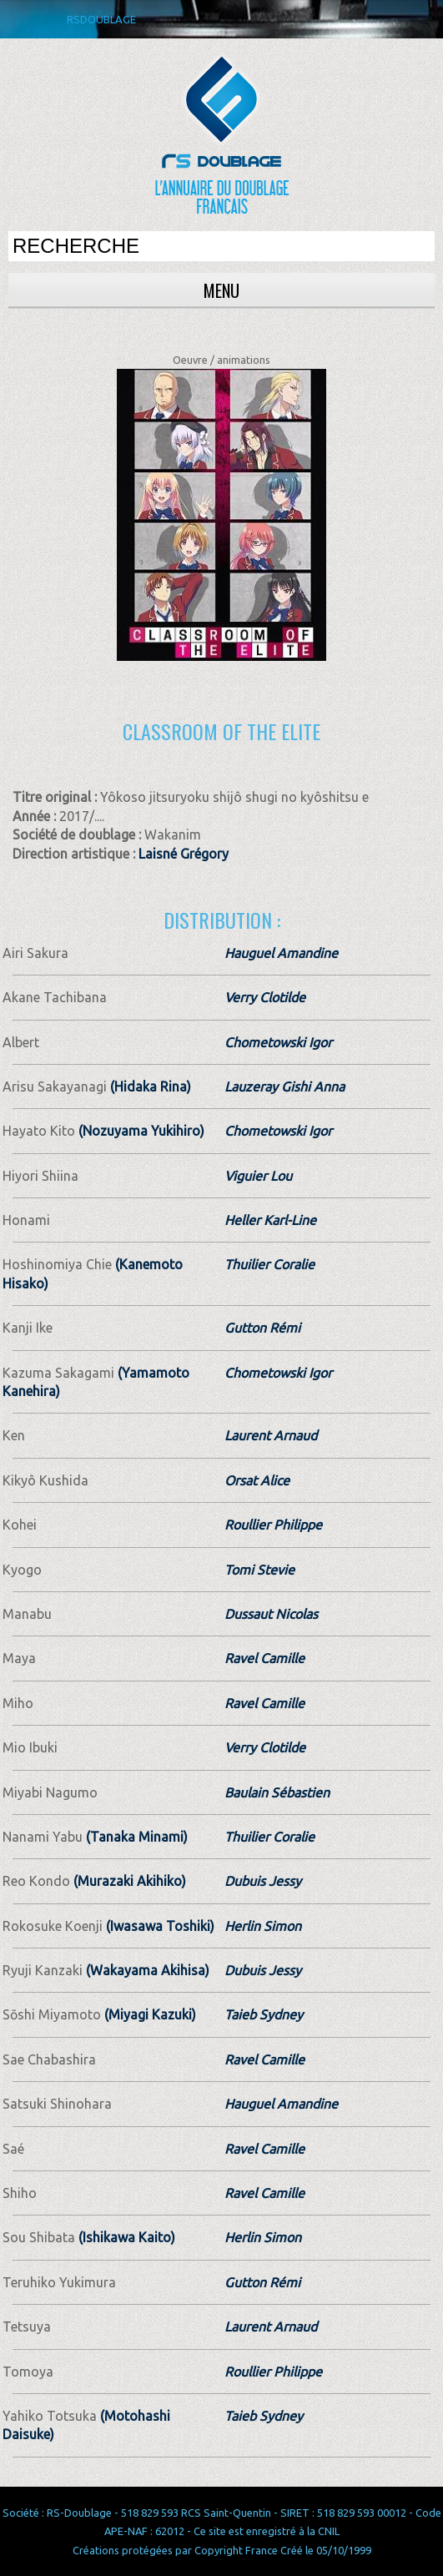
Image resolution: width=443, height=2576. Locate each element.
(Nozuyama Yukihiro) (139, 1130)
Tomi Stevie (259, 1569)
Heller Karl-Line (270, 1220)
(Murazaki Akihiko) (128, 1880)
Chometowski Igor (278, 1042)
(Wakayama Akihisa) (146, 1970)
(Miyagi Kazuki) (148, 2014)
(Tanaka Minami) (135, 1836)
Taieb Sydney (263, 2014)
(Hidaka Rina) (149, 1086)
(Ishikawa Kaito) (125, 2237)
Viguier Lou (258, 1175)
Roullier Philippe (273, 1524)
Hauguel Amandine (281, 952)
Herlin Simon (262, 1925)
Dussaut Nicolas (271, 1613)
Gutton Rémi (262, 1327)
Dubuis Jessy (262, 1880)
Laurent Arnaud (270, 1435)
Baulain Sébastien (277, 1792)
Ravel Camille (264, 1658)
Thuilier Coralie (269, 1264)
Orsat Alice (256, 1480)
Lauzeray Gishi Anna (284, 1086)
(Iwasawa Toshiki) (158, 1925)
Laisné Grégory (183, 853)
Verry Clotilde (264, 997)
